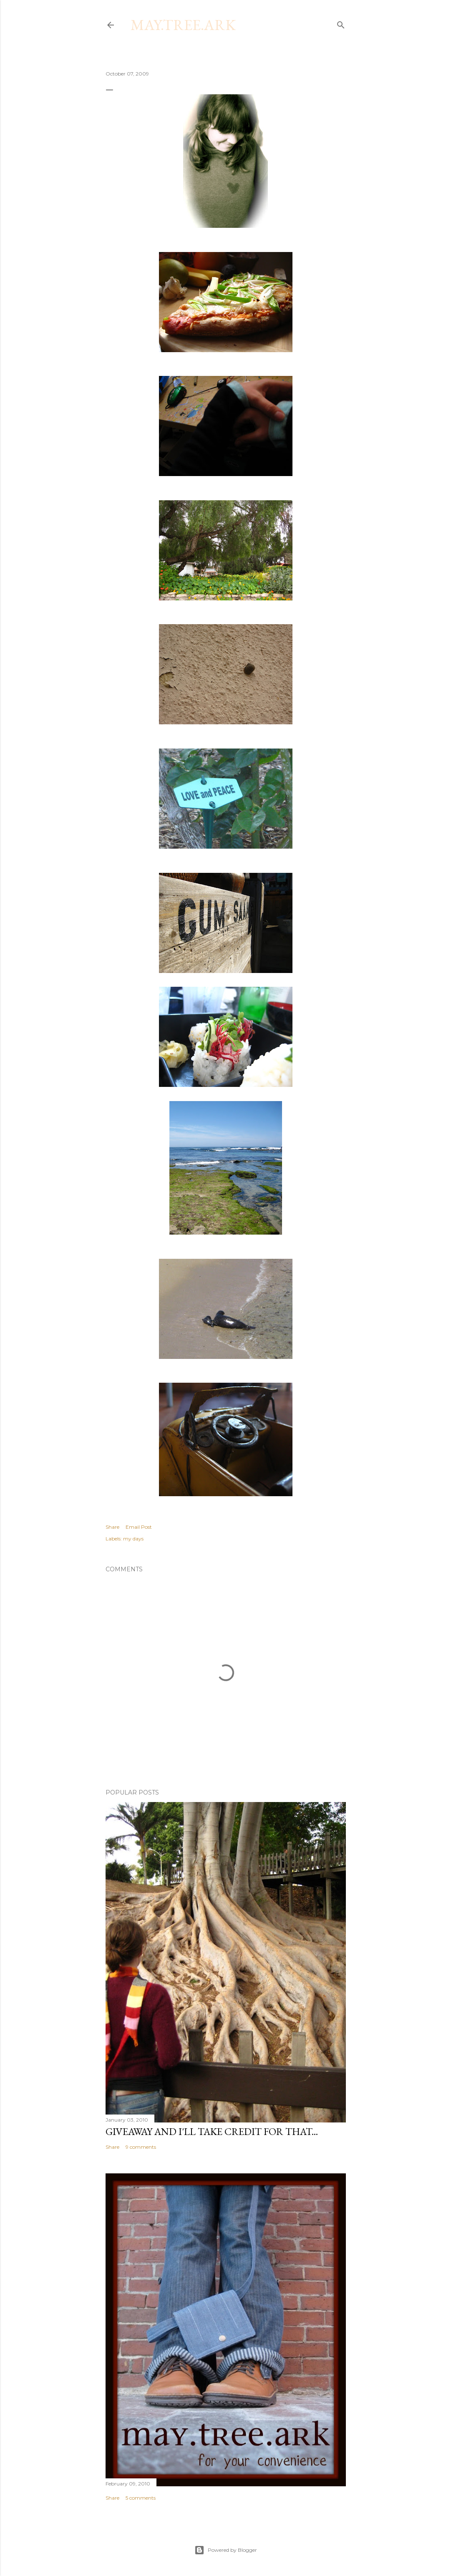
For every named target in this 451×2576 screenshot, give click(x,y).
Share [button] (112, 1527)
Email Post (139, 1527)
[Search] (341, 23)
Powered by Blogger (225, 2550)
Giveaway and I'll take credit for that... (212, 2131)
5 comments (141, 2498)
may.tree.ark (183, 25)
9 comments (141, 2147)
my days (133, 1538)
